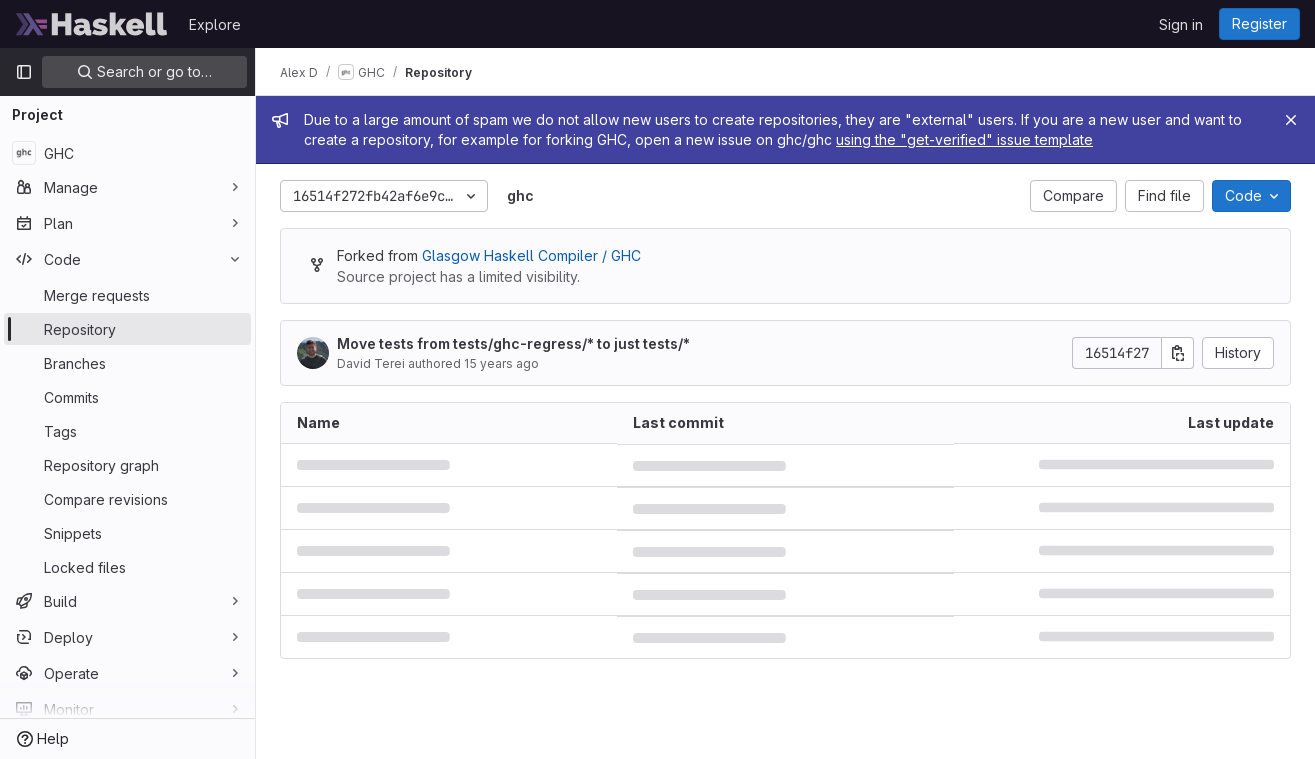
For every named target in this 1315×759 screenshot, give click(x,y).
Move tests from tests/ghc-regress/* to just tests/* (513, 343)
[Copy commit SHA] (1178, 353)
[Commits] (127, 397)
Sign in (1181, 24)
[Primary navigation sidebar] (24, 72)
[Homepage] (92, 24)
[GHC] (127, 153)
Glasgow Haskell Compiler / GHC (531, 255)
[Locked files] (127, 567)
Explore (215, 24)
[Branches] (127, 363)
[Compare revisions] (127, 499)
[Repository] (127, 329)
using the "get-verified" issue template (964, 139)
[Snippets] (127, 533)
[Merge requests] (127, 295)
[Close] (1291, 120)
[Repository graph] (127, 465)
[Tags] (127, 431)
